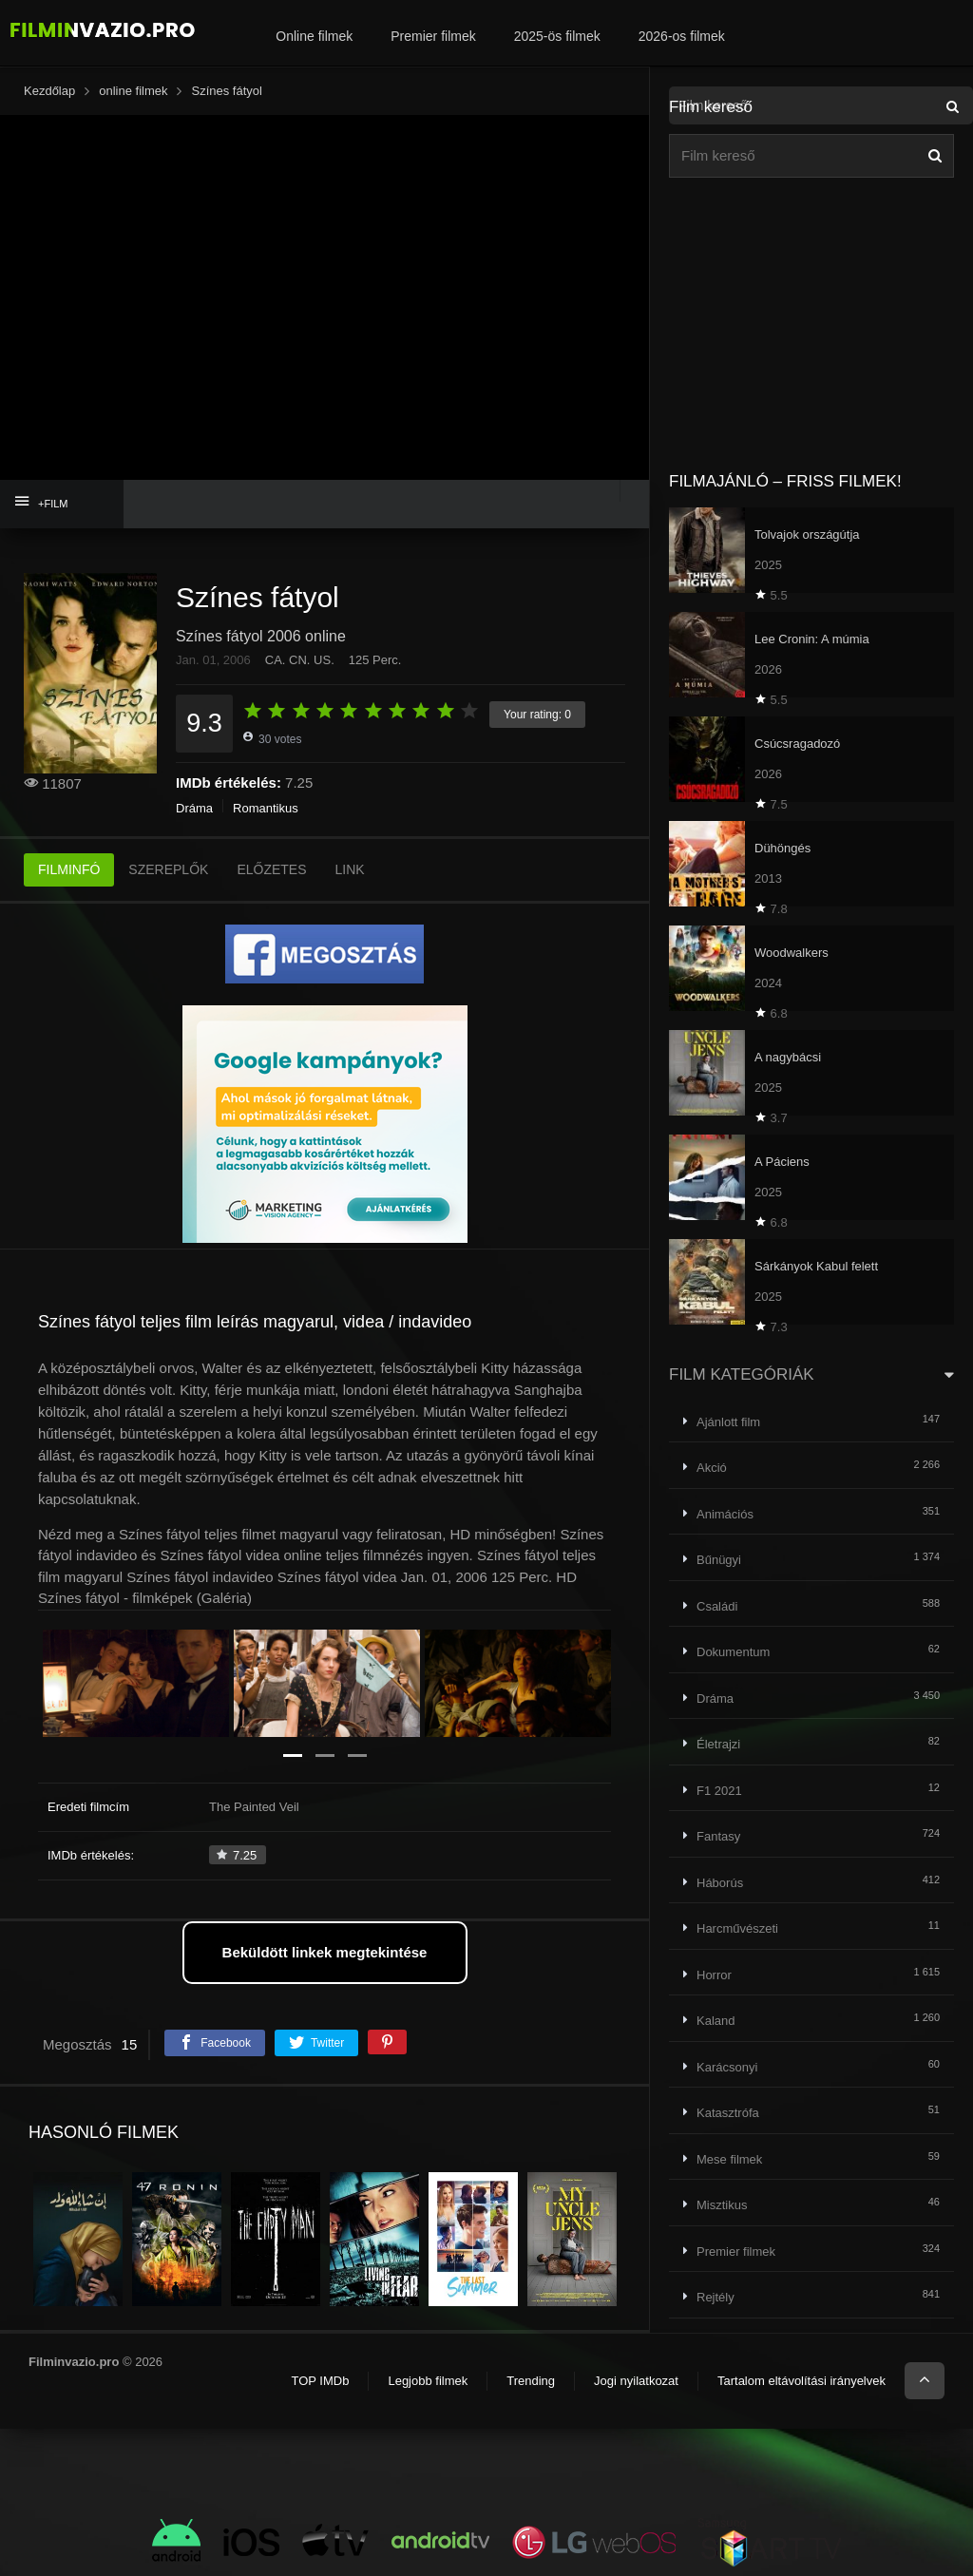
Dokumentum (733, 1652)
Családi (716, 1606)
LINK (350, 869)
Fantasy (718, 1836)
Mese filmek (729, 2159)
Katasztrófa (727, 2113)
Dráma (194, 808)
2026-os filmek (682, 36)
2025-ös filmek (557, 36)
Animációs (725, 1514)
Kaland (715, 2020)
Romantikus (265, 808)
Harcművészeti (737, 1928)
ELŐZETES (271, 869)
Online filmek (314, 36)
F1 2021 (719, 1791)
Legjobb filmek (427, 2381)
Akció (711, 1467)
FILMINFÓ (69, 869)
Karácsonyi (726, 2067)
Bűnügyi (718, 1560)
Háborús (719, 1883)
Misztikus (721, 2205)
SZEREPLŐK (168, 869)
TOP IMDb (320, 2381)
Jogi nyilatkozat (636, 2381)
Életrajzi (718, 1744)
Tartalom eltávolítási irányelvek (801, 2381)
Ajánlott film (728, 1422)
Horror (714, 1975)
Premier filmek (433, 36)
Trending (530, 2381)
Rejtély (715, 2297)
